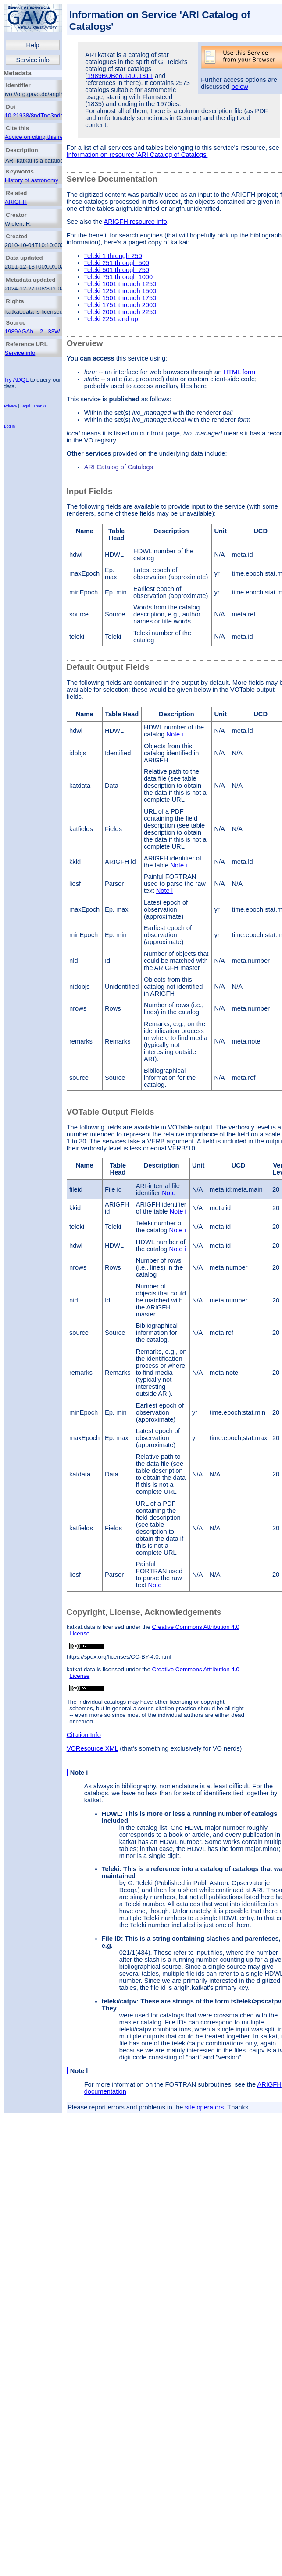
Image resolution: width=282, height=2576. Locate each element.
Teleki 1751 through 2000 (120, 304)
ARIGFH (16, 201)
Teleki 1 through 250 (113, 255)
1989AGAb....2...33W (32, 331)
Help (32, 45)
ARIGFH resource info (135, 221)
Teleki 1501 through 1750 (120, 297)
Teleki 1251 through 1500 (120, 290)
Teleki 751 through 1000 (118, 276)
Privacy (10, 406)
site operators (204, 2107)
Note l (164, 890)
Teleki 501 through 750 (116, 269)
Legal (25, 406)
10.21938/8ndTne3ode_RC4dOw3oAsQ (56, 115)
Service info (33, 60)
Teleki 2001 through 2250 (120, 311)
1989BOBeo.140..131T (120, 75)
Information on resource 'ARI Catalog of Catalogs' (137, 154)
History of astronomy (31, 180)
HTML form (239, 371)
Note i (174, 734)
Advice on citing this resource (43, 137)
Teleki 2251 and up (111, 318)
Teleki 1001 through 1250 (120, 283)
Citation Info (84, 1734)
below (240, 86)
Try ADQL (16, 379)
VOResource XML (92, 1748)
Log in (9, 426)
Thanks (39, 406)
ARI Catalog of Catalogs (118, 467)
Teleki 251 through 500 (116, 262)
